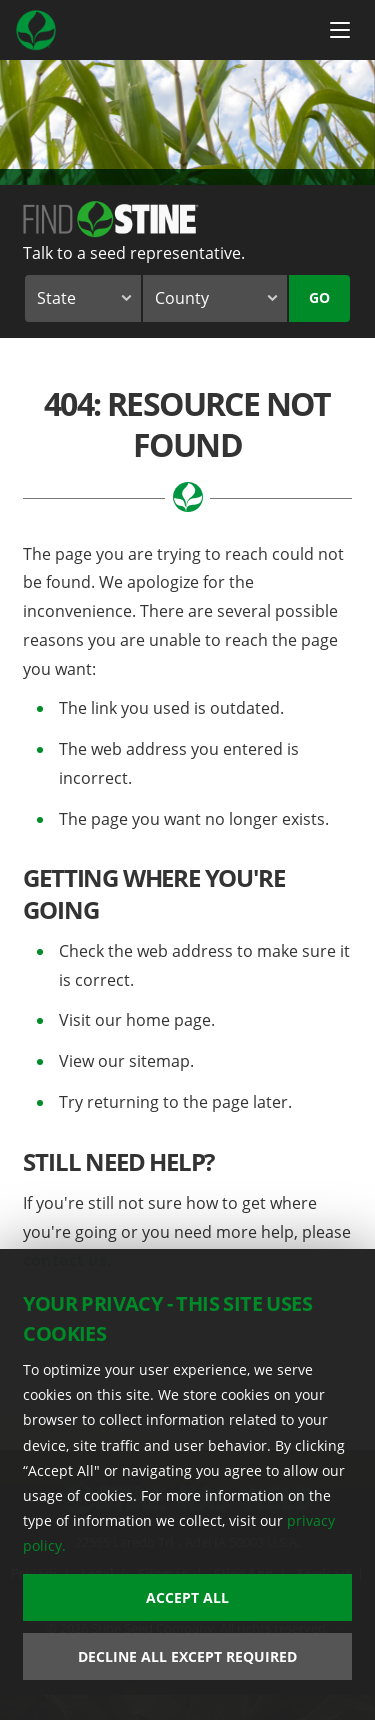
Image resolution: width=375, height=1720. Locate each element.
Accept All (187, 1597)
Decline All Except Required (187, 1656)
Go (319, 297)
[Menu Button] (340, 30)
